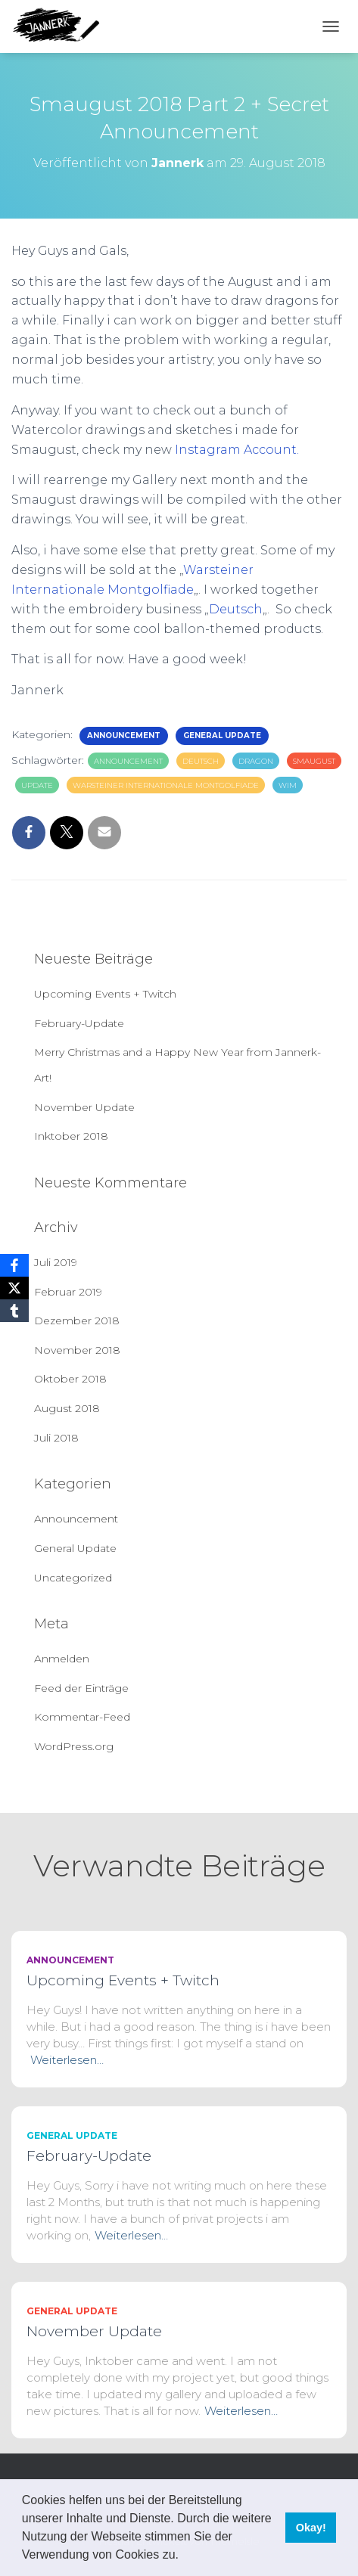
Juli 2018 (56, 1438)
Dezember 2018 (77, 1320)
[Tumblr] (14, 1310)
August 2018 (67, 1408)
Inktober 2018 (71, 1136)
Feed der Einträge (81, 1688)
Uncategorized (73, 1577)
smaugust (314, 761)
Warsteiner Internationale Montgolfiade (166, 785)
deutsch (200, 761)
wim (288, 785)
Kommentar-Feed (82, 1717)
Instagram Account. (235, 449)
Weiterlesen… (67, 2060)
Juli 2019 (55, 1262)
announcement (128, 761)
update (37, 785)
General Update (222, 735)
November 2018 (77, 1350)
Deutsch (236, 609)
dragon (255, 761)
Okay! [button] (311, 2528)
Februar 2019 (68, 1292)
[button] (184, 2556)
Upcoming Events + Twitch (105, 994)
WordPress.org (74, 1746)
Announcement (123, 735)
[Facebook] (14, 1265)
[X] (14, 1288)
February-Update (79, 1023)
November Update (84, 1107)
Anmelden (61, 1658)
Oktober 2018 (70, 1379)
